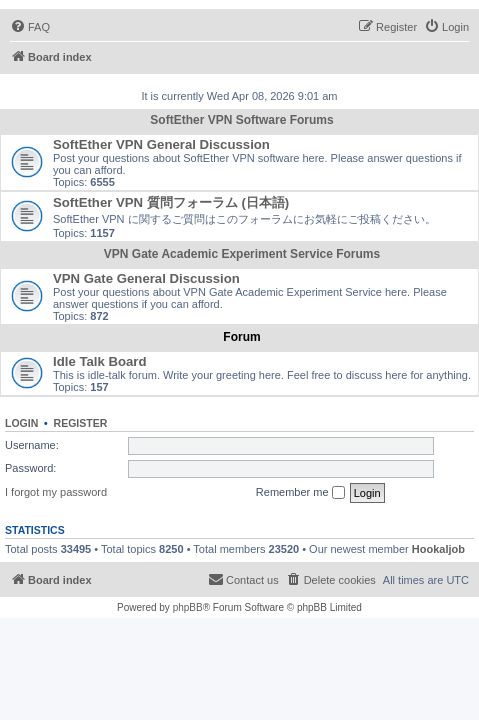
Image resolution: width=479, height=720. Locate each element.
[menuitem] (30, 27)
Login (21, 423)
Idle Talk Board (100, 361)
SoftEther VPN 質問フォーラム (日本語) (171, 202)
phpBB (188, 607)
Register (81, 423)
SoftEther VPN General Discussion (161, 144)
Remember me (300, 493)
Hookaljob (438, 549)
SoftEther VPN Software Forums (241, 120)
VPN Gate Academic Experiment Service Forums (242, 254)
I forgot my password (56, 492)
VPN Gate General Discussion (146, 278)
